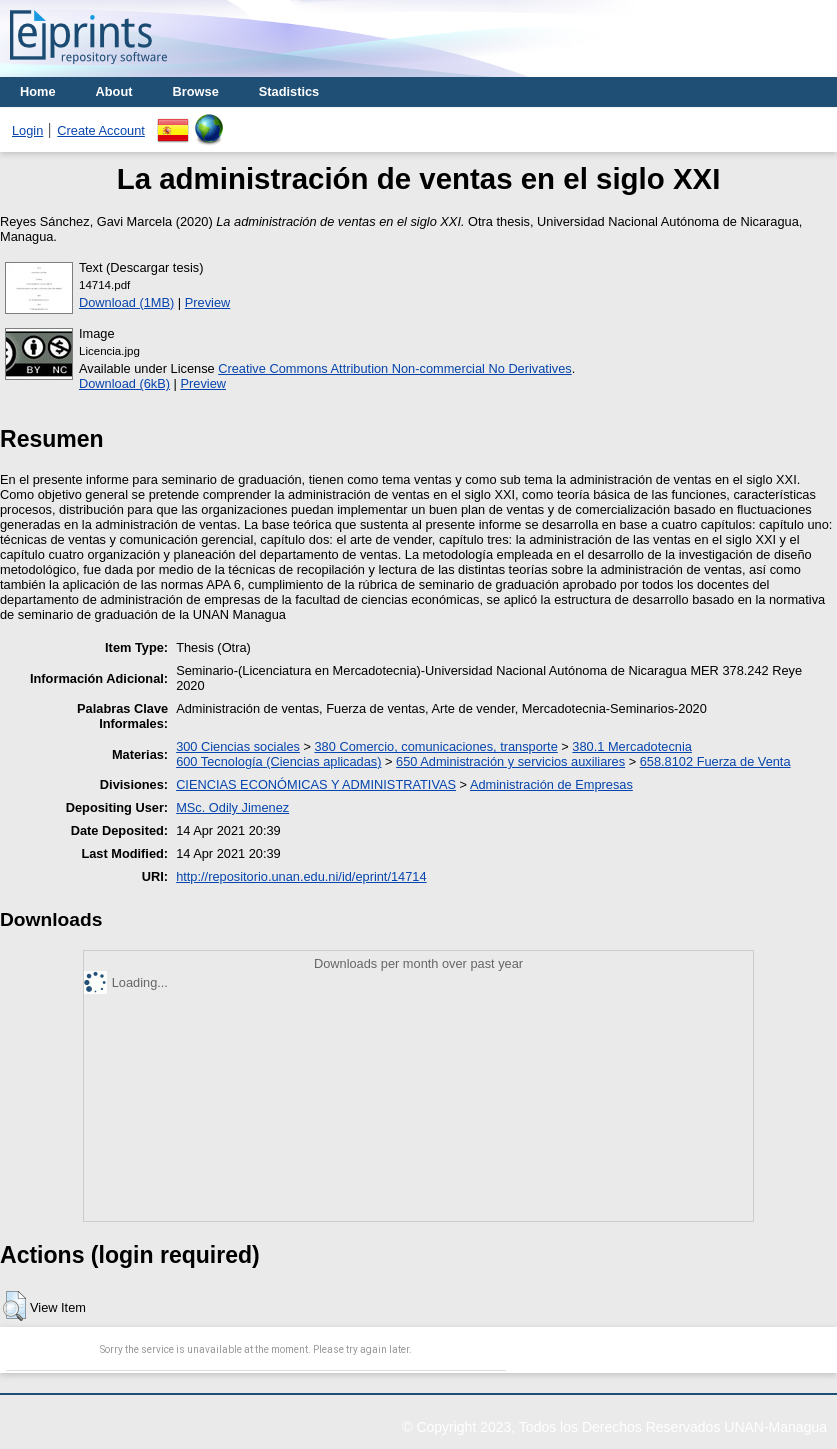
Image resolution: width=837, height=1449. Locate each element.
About (114, 91)
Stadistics (289, 91)
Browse (196, 91)
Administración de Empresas (551, 784)
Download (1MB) (126, 302)
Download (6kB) (124, 383)
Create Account (101, 130)
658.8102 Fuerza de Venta (715, 761)
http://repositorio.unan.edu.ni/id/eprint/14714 (301, 876)
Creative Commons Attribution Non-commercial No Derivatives (394, 368)
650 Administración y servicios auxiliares (510, 761)
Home (38, 91)
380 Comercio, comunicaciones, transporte (436, 746)
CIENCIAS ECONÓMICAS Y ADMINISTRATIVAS (316, 784)
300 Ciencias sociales (238, 746)
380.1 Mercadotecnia (632, 746)
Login (27, 130)
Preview (208, 302)
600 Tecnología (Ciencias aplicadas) (278, 761)
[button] (14, 1306)
